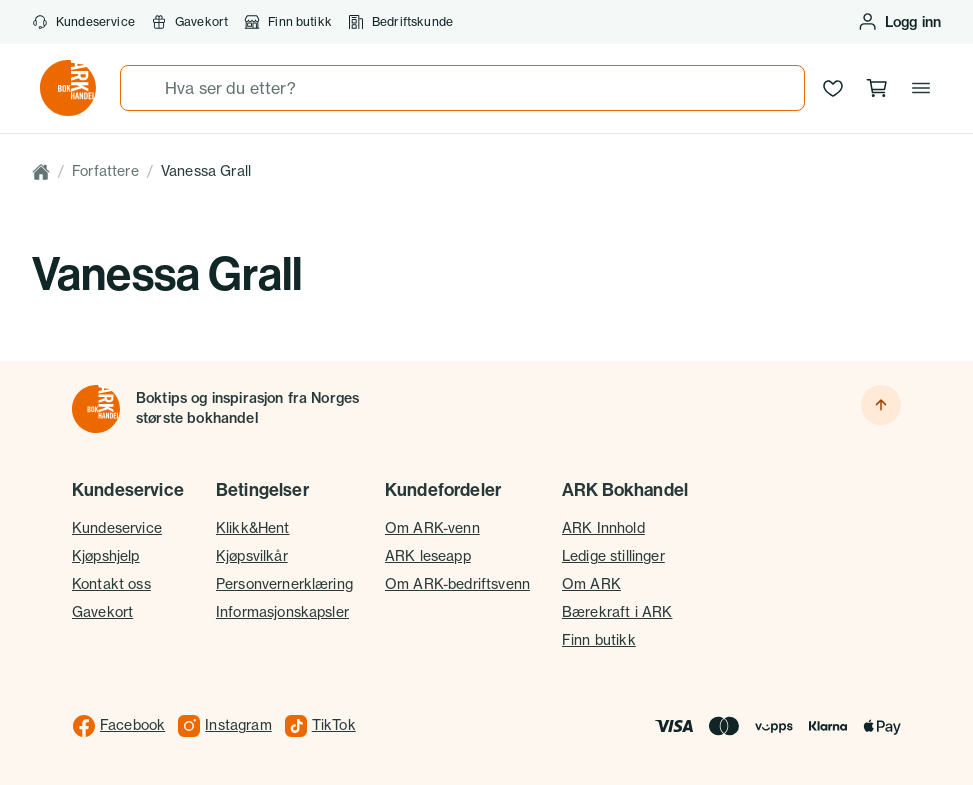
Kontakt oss (111, 584)
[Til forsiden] (96, 409)
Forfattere (105, 171)
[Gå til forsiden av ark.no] (68, 88)
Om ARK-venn (432, 528)
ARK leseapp (428, 556)
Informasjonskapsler (282, 612)
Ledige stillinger (613, 556)
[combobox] (462, 88)
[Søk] (143, 88)
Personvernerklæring (284, 584)
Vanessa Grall (206, 171)
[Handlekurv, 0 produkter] (877, 88)
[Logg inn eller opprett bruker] (899, 22)
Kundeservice (83, 22)
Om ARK (591, 584)
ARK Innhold (603, 528)
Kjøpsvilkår (252, 556)
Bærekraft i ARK (617, 612)
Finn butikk (288, 22)
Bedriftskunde (400, 22)
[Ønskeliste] (833, 88)
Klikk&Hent (253, 528)
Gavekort (189, 22)
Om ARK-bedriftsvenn (457, 584)
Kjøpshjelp (106, 556)
